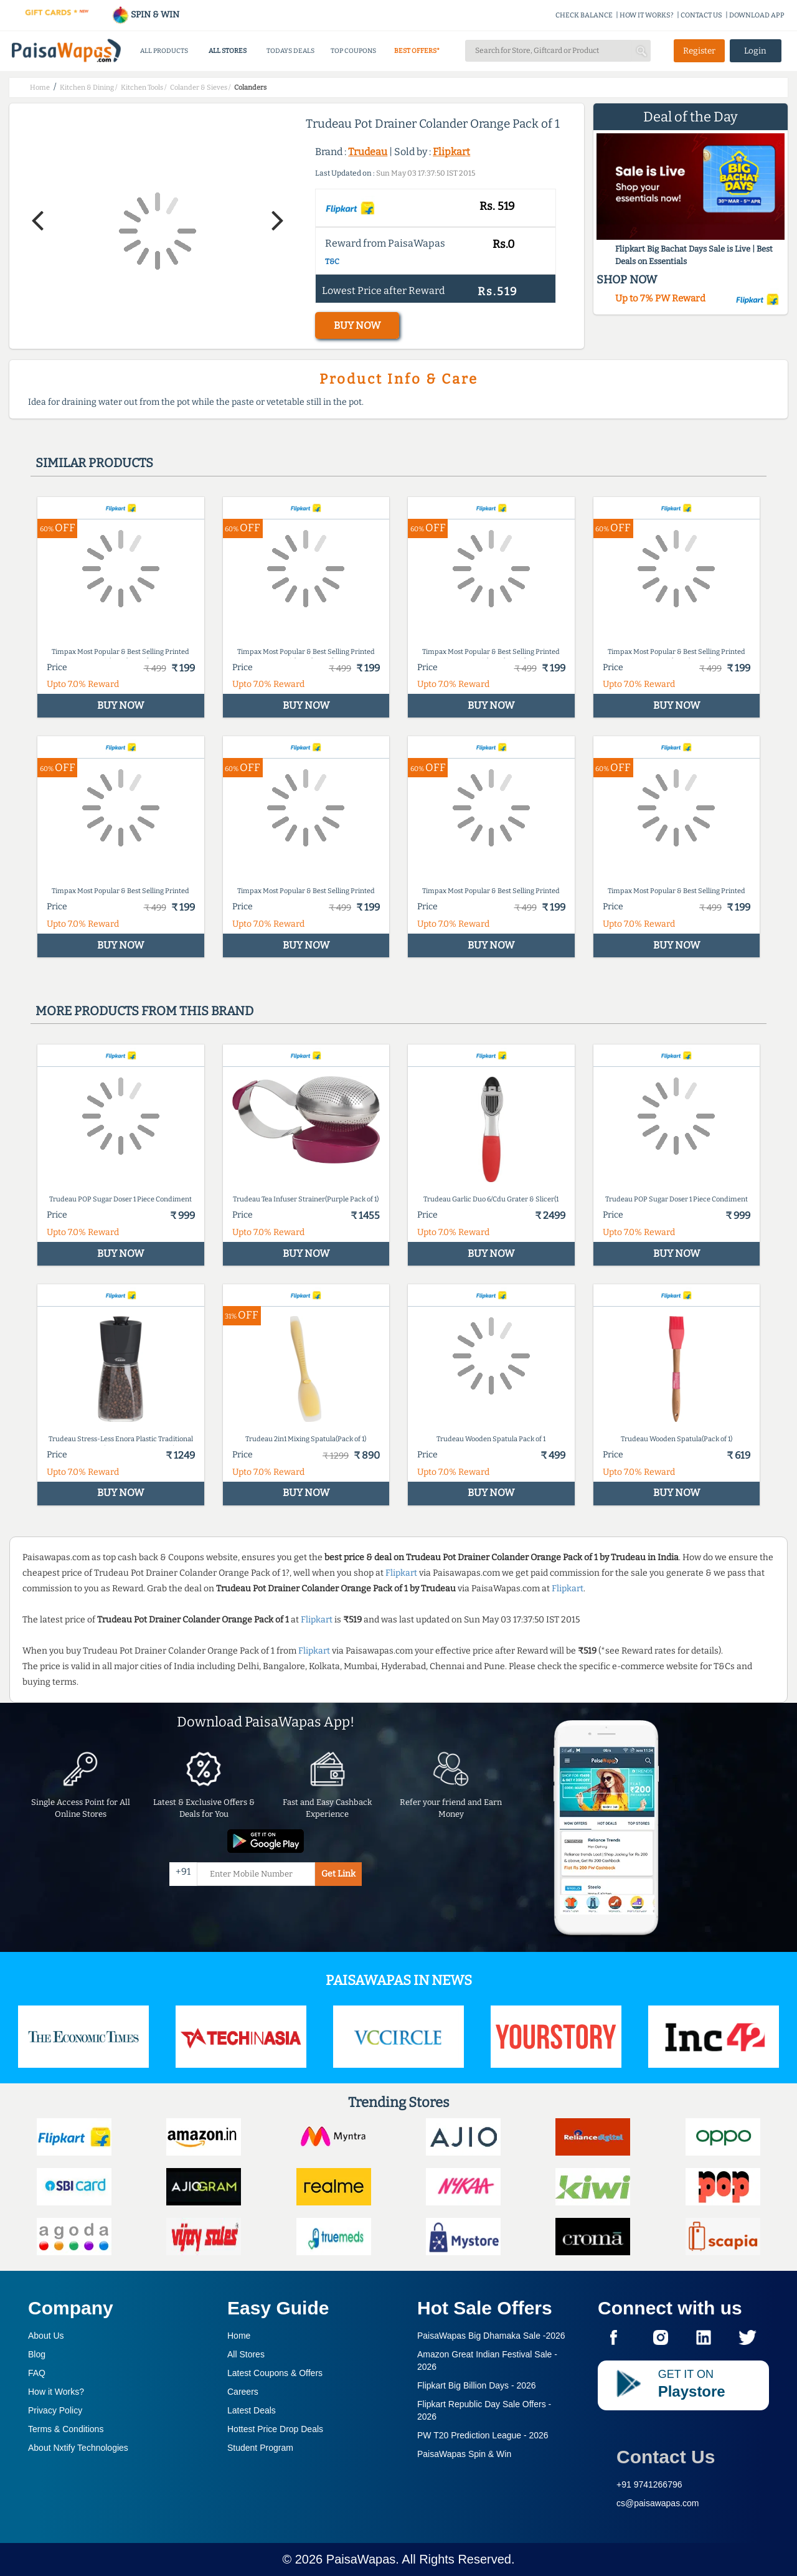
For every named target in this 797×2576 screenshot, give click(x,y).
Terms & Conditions (65, 2429)
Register (699, 50)
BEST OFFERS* (417, 51)
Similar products (94, 462)
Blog (36, 2354)
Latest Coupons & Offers (275, 2373)
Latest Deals (251, 2410)
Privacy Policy (55, 2410)
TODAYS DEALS (290, 51)
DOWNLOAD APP (757, 15)
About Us (46, 2336)
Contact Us (665, 2456)
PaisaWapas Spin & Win (464, 2454)
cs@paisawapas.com (657, 2503)
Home (238, 2336)
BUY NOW (357, 325)
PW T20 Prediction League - (483, 2435)
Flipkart (451, 152)
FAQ (36, 2373)
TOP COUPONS (353, 51)
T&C (332, 261)
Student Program (260, 2448)
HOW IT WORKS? (647, 15)
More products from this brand (144, 1010)
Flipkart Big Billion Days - (476, 2385)
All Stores (246, 2354)
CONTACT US (701, 15)
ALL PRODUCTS (164, 51)
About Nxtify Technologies (78, 2448)
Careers (242, 2392)
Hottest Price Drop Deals (275, 2429)
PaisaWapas (361, 2559)
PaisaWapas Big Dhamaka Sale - (491, 2336)
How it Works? (56, 2392)
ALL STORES (228, 51)
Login (755, 50)
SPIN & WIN (145, 14)
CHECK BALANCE (584, 15)
